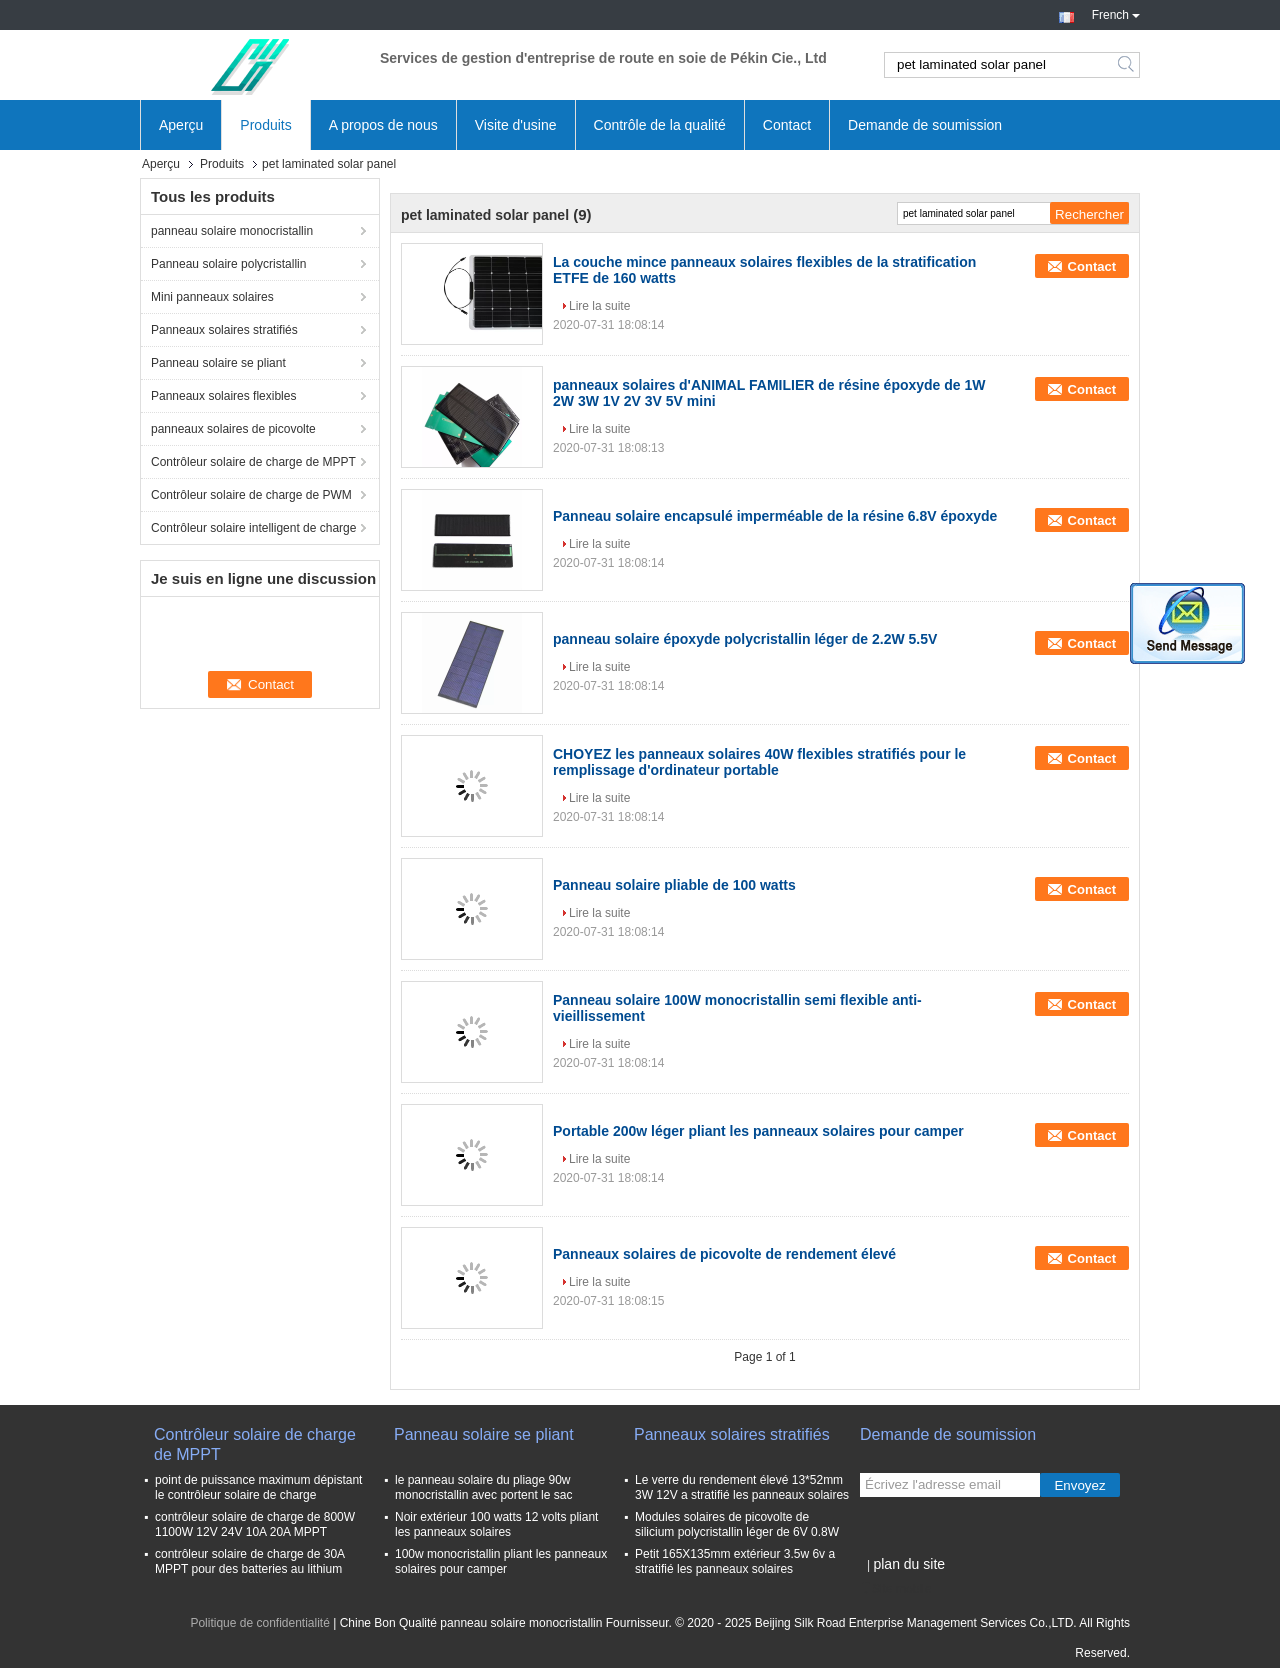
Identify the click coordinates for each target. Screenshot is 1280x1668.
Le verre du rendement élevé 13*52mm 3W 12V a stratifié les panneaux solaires (742, 1487)
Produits (265, 125)
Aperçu (181, 125)
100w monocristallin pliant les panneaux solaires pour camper (501, 1561)
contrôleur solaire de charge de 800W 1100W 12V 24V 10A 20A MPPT (255, 1524)
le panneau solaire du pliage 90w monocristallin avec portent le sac (483, 1487)
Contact (787, 125)
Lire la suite (599, 306)
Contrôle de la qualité (660, 125)
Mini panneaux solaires (212, 297)
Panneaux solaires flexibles (223, 396)
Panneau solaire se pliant (218, 363)
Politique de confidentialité (259, 1623)
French (1116, 13)
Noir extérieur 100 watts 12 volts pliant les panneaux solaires (496, 1524)
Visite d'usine (516, 125)
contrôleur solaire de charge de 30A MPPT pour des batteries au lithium (249, 1561)
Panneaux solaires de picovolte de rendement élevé (724, 1254)
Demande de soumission (925, 125)
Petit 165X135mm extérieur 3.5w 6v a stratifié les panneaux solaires (735, 1561)
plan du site (909, 1564)
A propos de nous (383, 125)
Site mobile (895, 1589)
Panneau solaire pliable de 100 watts (674, 885)
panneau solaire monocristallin (232, 231)
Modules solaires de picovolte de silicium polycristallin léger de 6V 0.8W (737, 1524)
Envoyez (1079, 1485)
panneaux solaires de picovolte (233, 429)
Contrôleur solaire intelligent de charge (253, 528)
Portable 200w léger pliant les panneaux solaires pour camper (758, 1131)
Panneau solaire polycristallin (228, 264)
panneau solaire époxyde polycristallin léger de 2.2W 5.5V (745, 639)
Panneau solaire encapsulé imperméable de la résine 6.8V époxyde (775, 516)
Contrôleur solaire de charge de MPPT (253, 462)
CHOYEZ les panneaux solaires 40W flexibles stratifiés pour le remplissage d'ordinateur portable (759, 762)
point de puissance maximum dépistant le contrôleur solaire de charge (258, 1487)
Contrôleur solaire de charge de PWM (251, 495)
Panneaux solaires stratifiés (224, 330)
